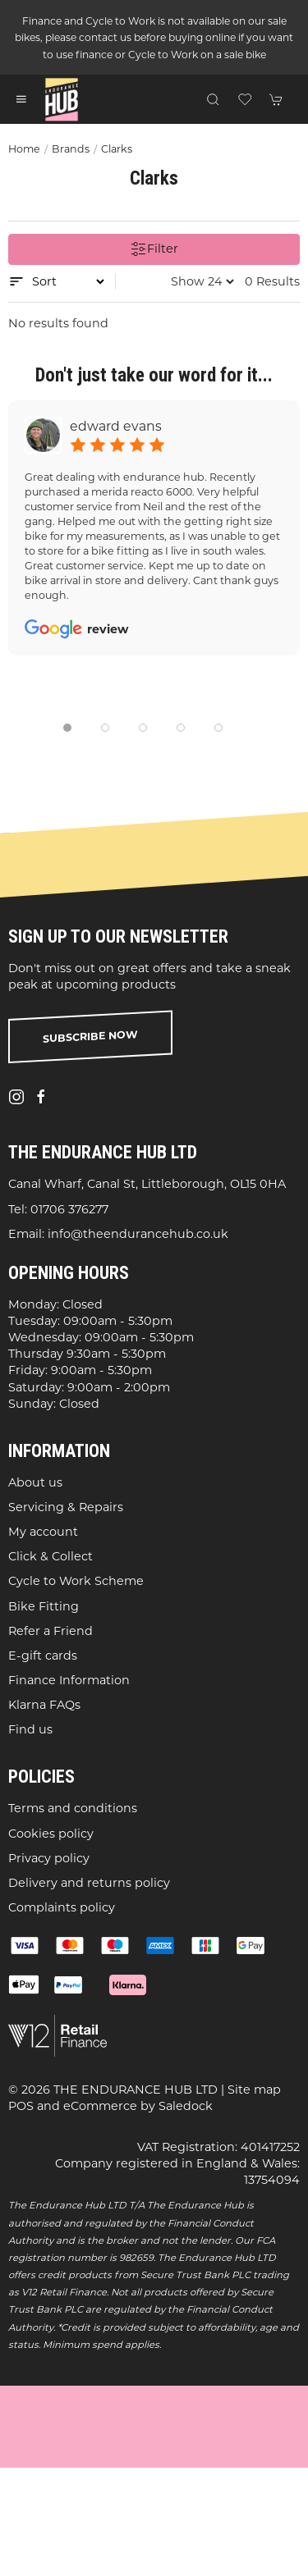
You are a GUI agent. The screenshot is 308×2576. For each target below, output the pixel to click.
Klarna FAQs (44, 1704)
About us (35, 1482)
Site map (254, 2089)
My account (43, 1531)
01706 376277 (69, 1208)
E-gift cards (42, 1655)
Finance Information (69, 1680)
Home (24, 149)
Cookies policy (51, 1832)
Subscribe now (90, 1036)
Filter (154, 249)
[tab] (67, 728)
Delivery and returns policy (89, 1882)
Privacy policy (49, 1858)
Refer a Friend (50, 1631)
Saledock (186, 2106)
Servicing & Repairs (65, 1507)
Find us (30, 1729)
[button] (21, 99)
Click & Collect (50, 1556)
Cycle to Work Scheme (76, 1580)
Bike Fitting (43, 1605)
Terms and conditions (72, 1808)
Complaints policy (61, 1907)
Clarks (116, 149)
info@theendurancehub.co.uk (138, 1233)
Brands (71, 149)
